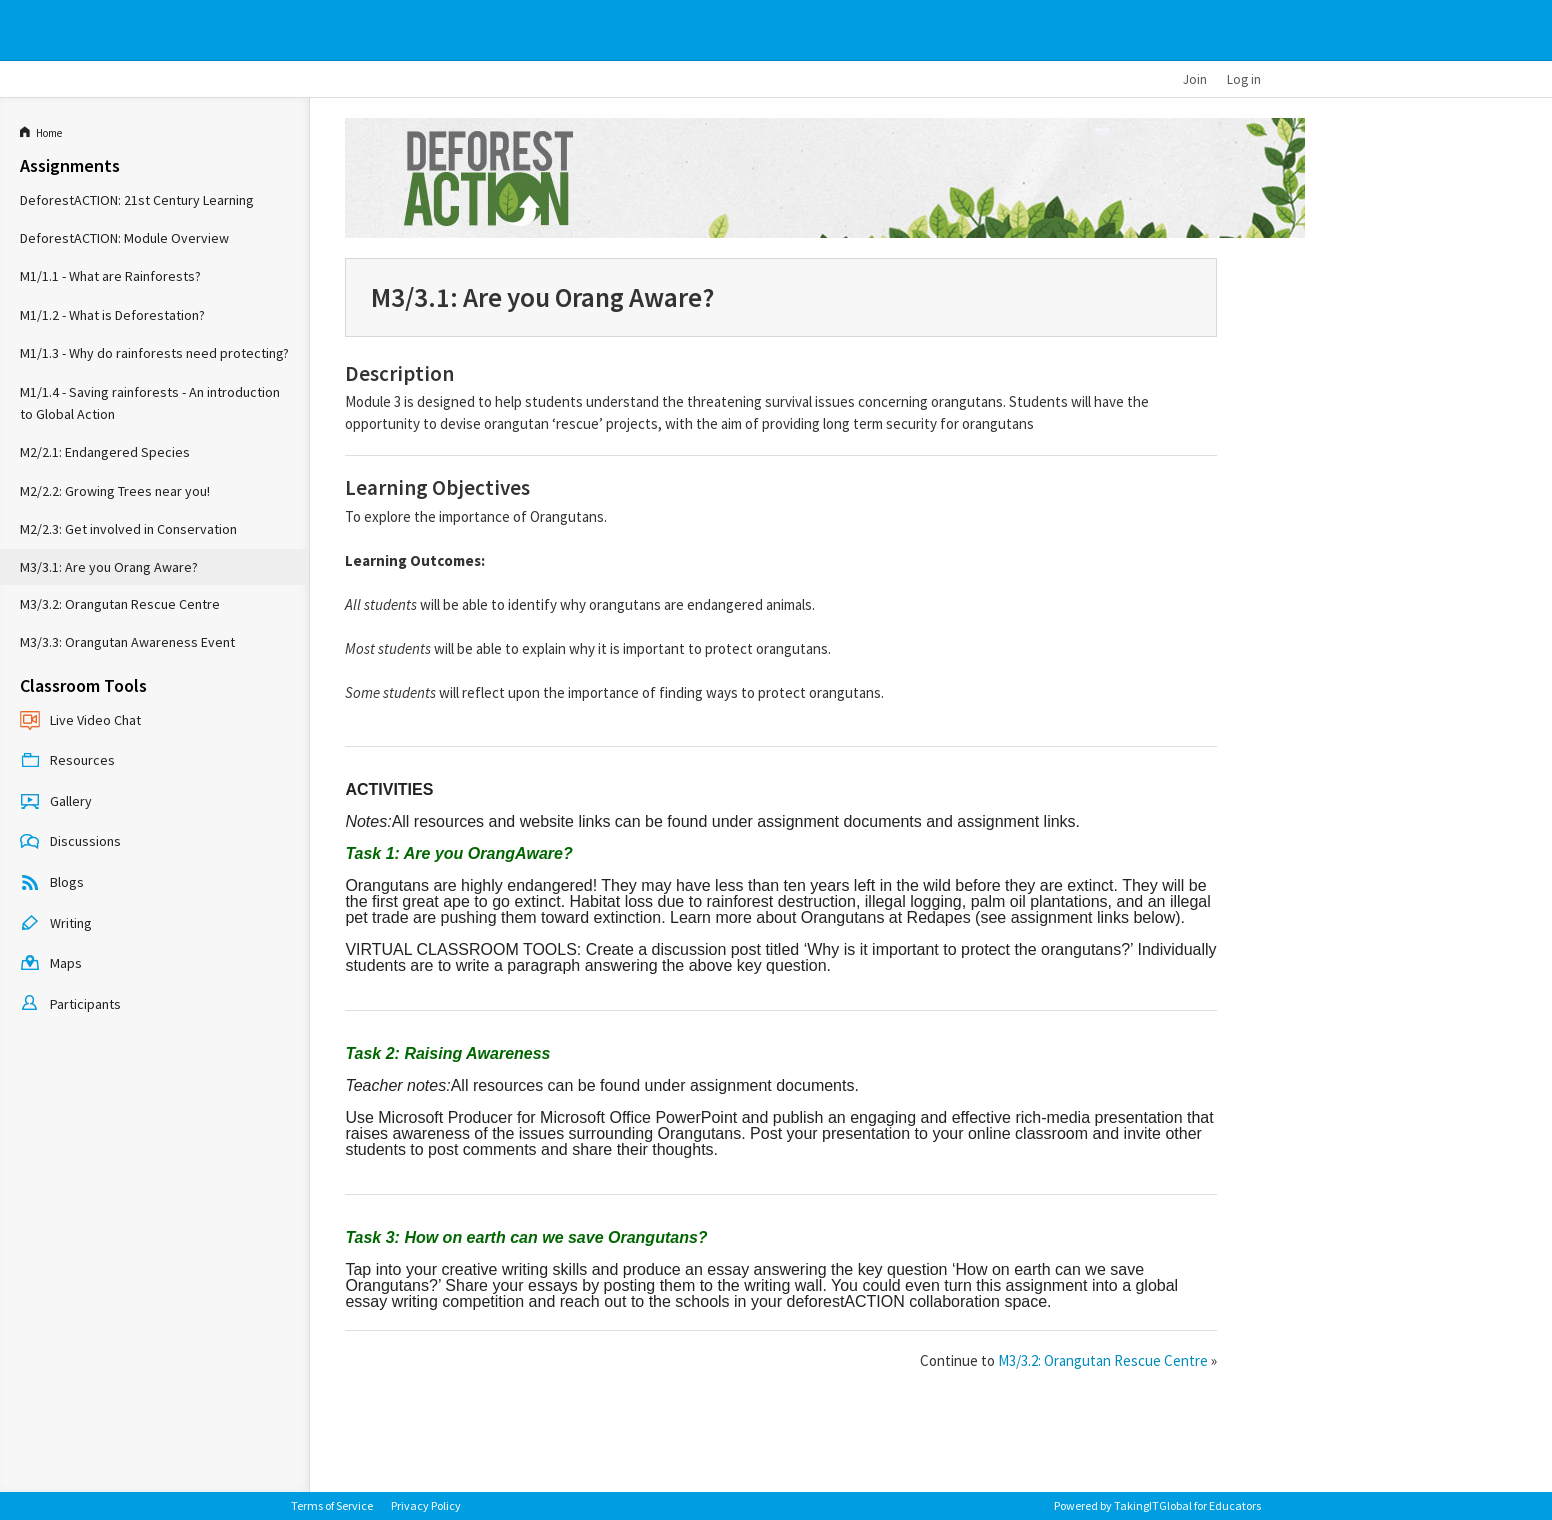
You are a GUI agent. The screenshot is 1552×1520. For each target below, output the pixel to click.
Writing (56, 924)
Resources (67, 762)
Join (1195, 79)
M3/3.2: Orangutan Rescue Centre (120, 604)
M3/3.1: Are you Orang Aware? (109, 567)
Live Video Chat (80, 721)
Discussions (70, 843)
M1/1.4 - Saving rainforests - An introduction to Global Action (150, 403)
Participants (70, 1005)
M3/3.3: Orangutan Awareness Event (127, 642)
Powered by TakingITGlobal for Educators (1157, 1505)
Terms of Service (332, 1505)
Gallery (56, 802)
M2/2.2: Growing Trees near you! (115, 491)
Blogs (52, 884)
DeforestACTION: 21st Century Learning (137, 200)
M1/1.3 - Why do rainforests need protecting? (154, 353)
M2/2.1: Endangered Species (105, 452)
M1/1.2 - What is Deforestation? (112, 315)
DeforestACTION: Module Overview (124, 238)
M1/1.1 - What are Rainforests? (110, 276)
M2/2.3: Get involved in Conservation (128, 529)
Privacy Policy (426, 1505)
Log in (1244, 79)
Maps (51, 965)
